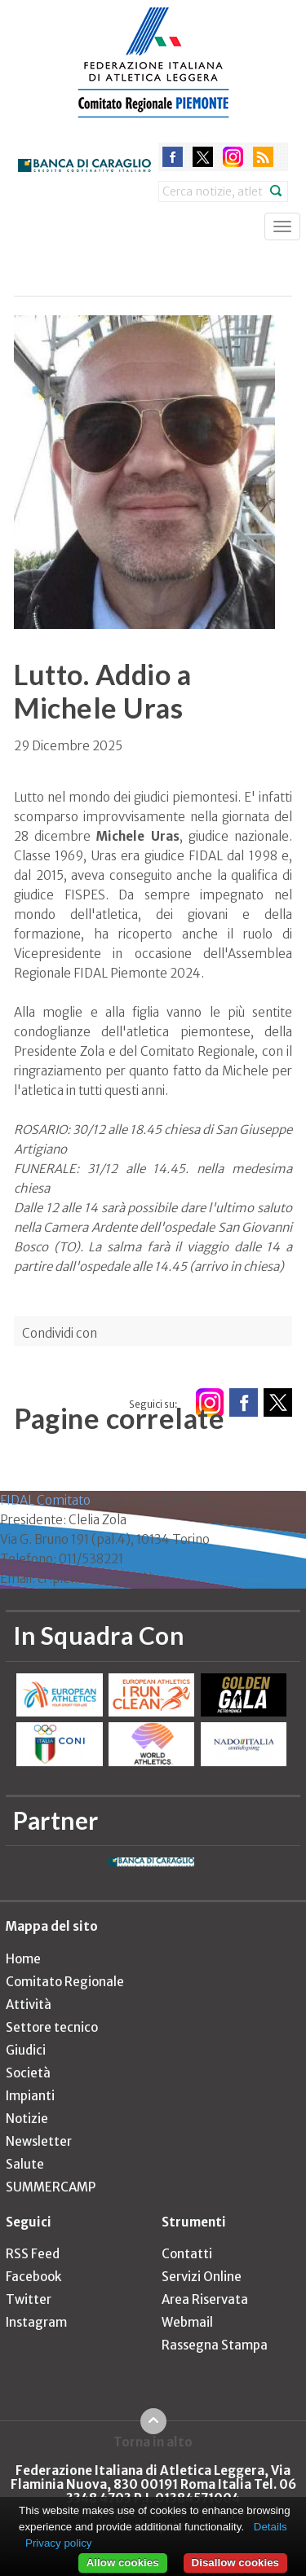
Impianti (30, 2095)
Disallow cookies (235, 2562)
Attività (28, 2004)
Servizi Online (202, 2276)
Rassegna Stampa (215, 2345)
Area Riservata (205, 2299)
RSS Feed (33, 2254)
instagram (233, 157)
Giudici (26, 2050)
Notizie (27, 2118)
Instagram (36, 2322)
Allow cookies (122, 2562)
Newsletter (39, 2141)
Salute (25, 2164)
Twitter (28, 2299)
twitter (203, 157)
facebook (172, 157)
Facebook (33, 2276)
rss (263, 157)
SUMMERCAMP (50, 2187)
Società (28, 2073)
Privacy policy (58, 2543)
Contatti (187, 2254)
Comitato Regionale (65, 1981)
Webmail (187, 2322)
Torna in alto (153, 2441)
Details (270, 2527)
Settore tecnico (52, 2027)
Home (23, 1959)
